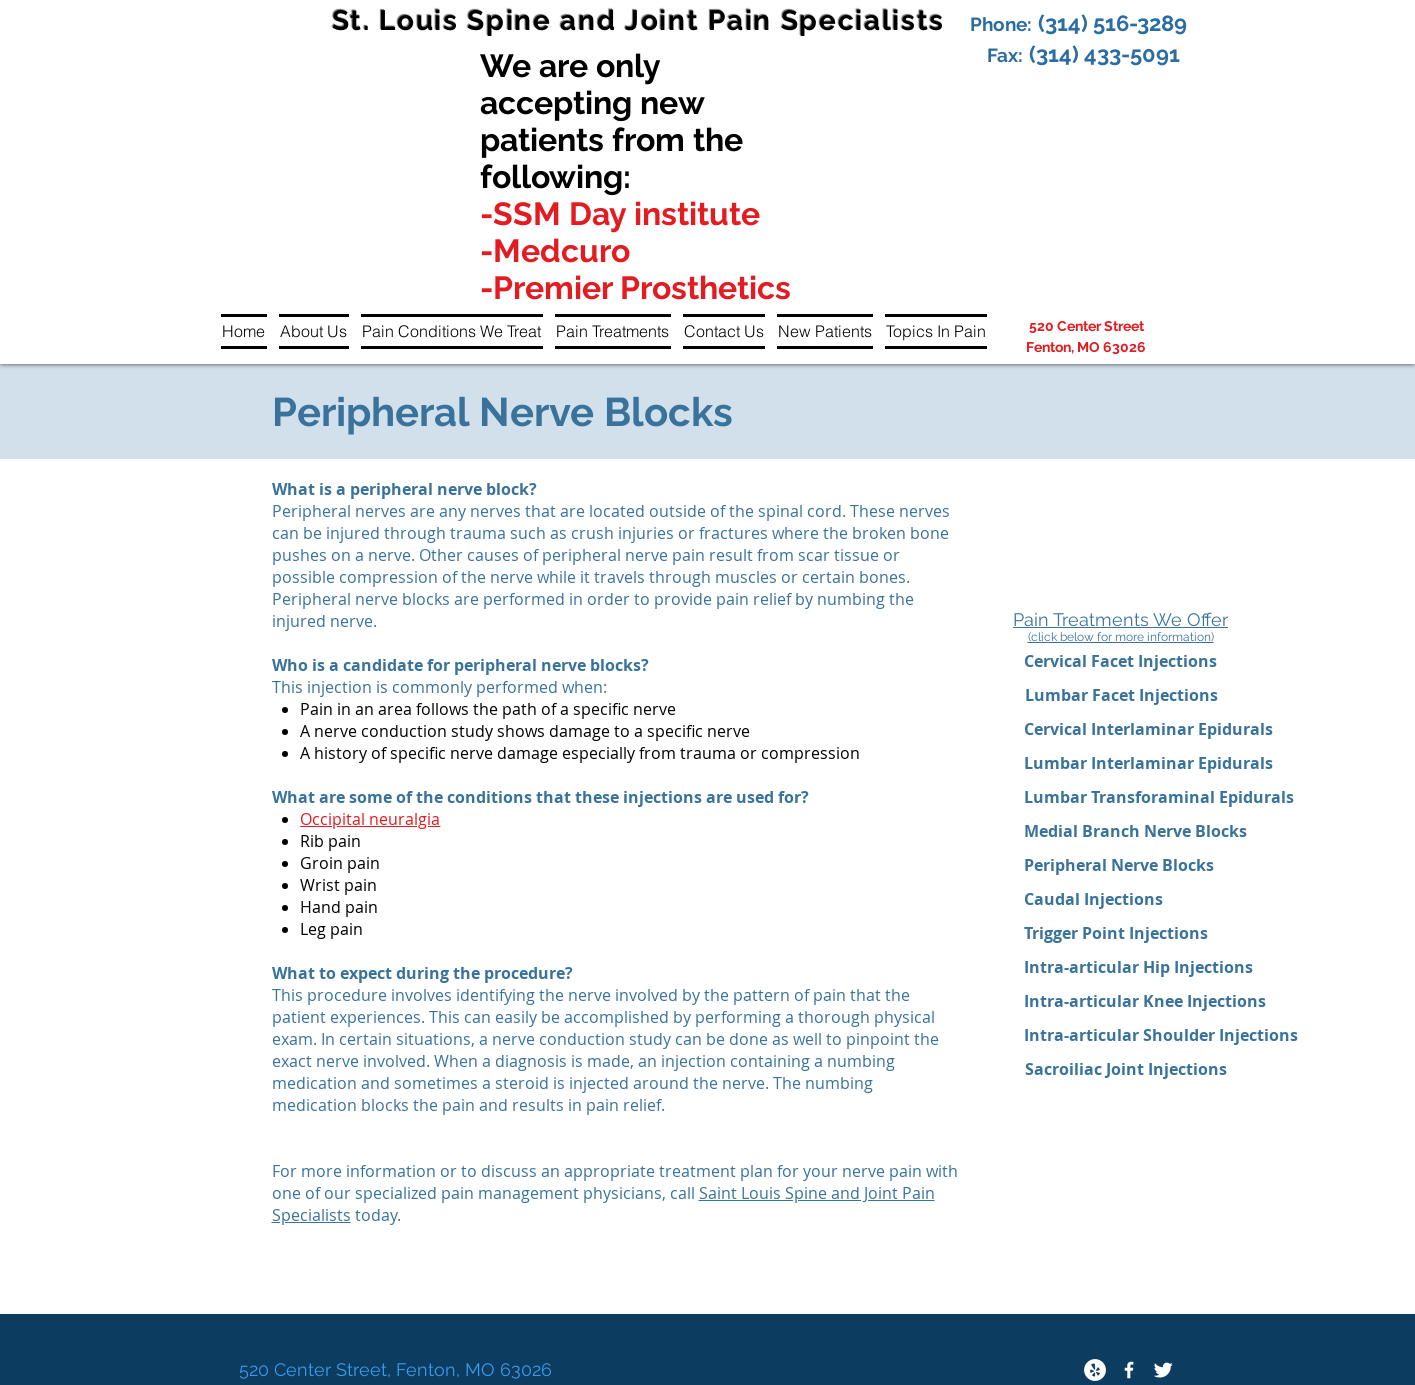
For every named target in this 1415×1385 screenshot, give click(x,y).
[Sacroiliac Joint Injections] (1126, 1069)
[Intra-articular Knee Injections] (1145, 1001)
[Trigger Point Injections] (1116, 933)
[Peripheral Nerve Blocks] (1119, 865)
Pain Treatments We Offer (1120, 619)
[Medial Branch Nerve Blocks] (1135, 831)
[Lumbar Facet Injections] (1121, 695)
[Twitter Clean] (1163, 1370)
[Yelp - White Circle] (1095, 1370)
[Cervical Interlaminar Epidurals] (1148, 729)
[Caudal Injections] (1093, 899)
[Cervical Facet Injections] (1121, 661)
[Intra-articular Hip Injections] (1138, 967)
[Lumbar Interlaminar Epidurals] (1148, 763)
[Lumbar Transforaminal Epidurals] (1159, 797)
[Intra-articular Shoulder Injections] (1163, 1035)
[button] (314, 331)
